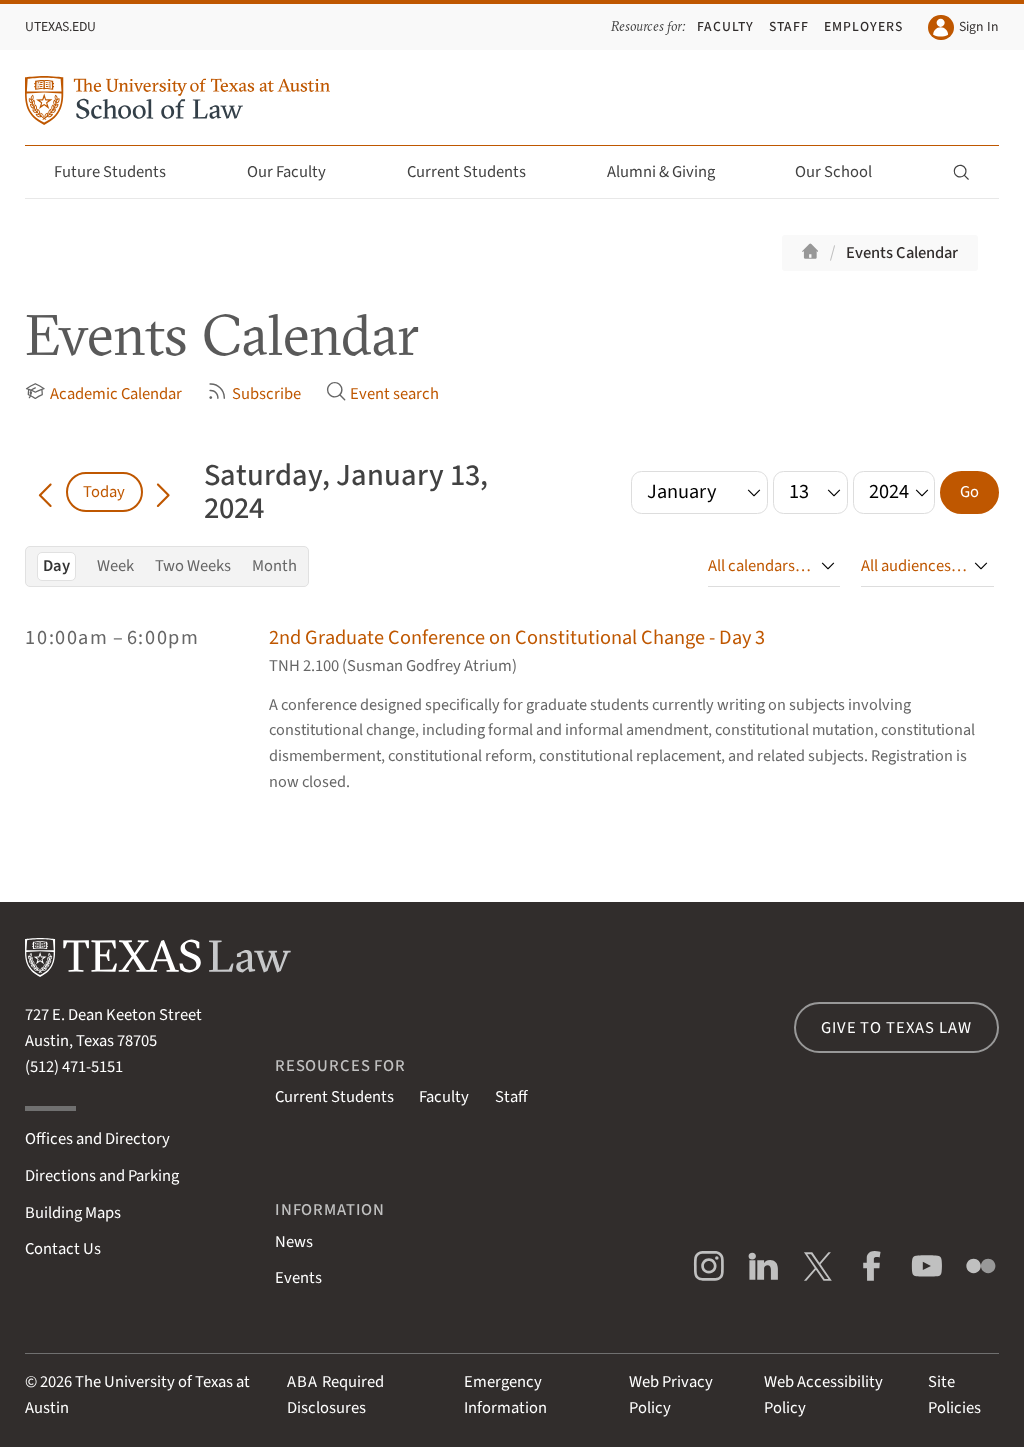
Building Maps (73, 1213)
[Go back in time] (45, 492)
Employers (863, 26)
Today (104, 492)
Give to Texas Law (896, 1028)
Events (298, 1278)
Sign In (963, 27)
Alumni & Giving (672, 172)
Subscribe (253, 393)
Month (274, 566)
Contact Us (63, 1249)
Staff (789, 26)
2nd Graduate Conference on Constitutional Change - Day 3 (517, 637)
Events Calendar (902, 253)
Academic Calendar (103, 393)
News (294, 1242)
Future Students (121, 172)
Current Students (478, 172)
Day (56, 566)
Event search (382, 393)
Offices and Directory (97, 1139)
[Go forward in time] (163, 492)
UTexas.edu (60, 26)
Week (115, 566)
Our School (845, 172)
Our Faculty (298, 172)
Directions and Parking (102, 1176)
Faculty (725, 26)
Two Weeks (193, 566)
